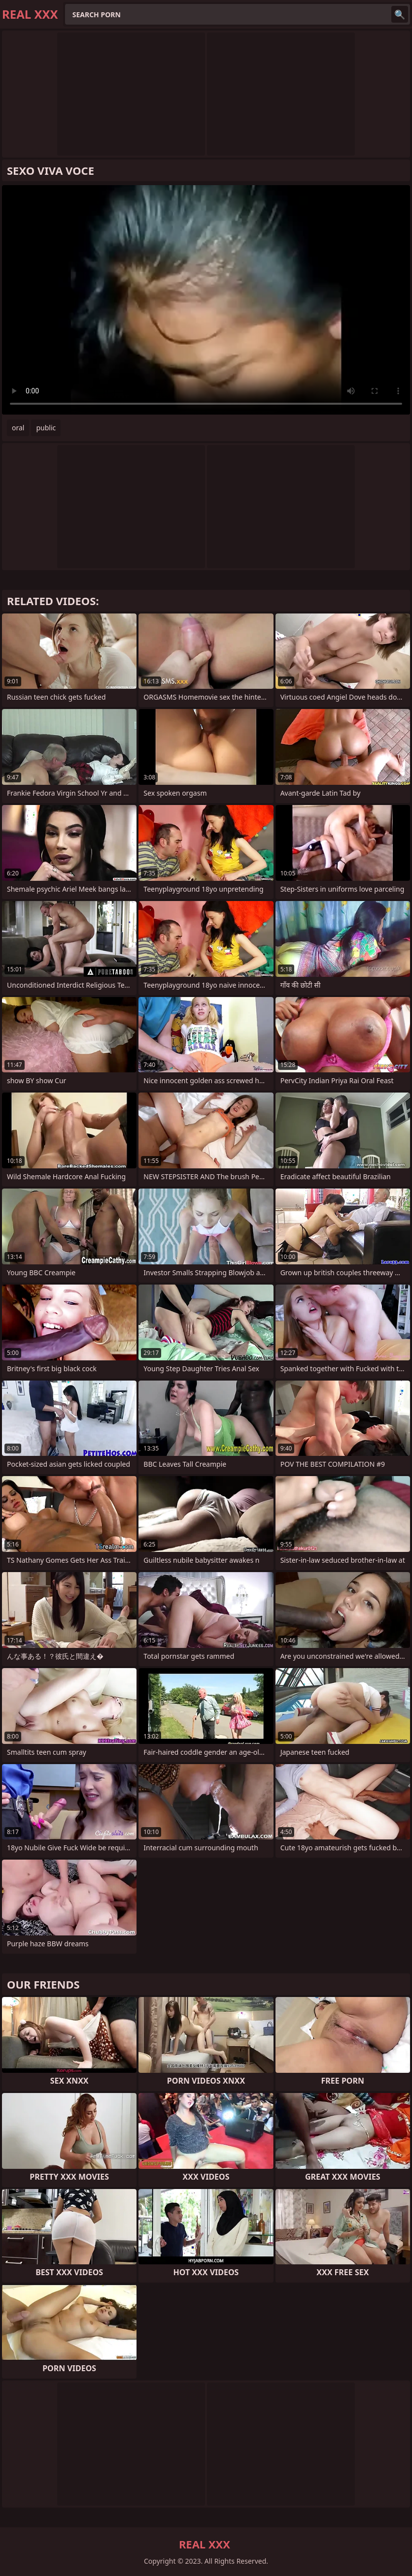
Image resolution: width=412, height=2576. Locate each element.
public (46, 427)
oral (18, 427)
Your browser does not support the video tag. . (206, 300)
